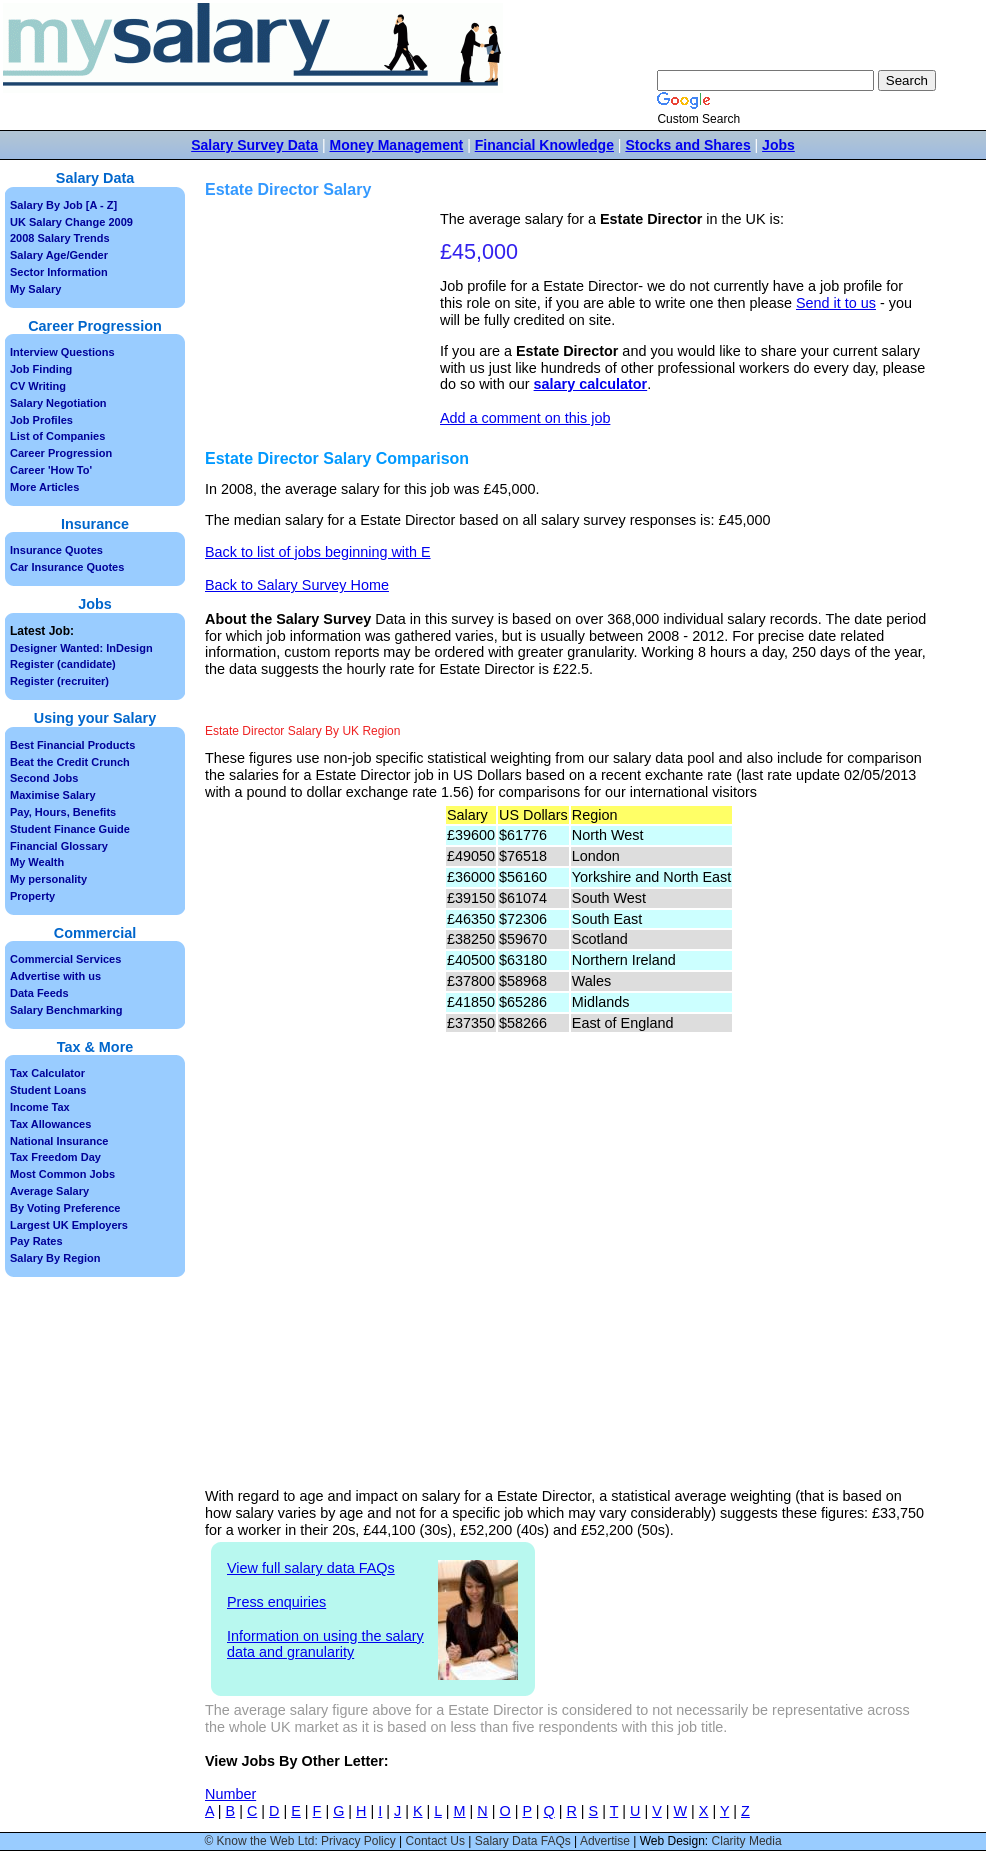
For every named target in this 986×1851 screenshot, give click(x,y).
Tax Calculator (47, 1073)
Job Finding (41, 369)
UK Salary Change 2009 (71, 222)
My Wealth (37, 862)
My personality (48, 879)
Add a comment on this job (525, 418)
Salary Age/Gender (59, 255)
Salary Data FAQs (523, 1841)
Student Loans (48, 1090)
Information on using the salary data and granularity (325, 1644)
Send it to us (836, 303)
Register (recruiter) (59, 681)
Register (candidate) (63, 664)
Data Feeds (39, 993)
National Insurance (59, 1141)
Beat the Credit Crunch (70, 762)
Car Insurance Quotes (67, 567)
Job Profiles (41, 420)
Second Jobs (44, 778)
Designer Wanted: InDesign (81, 648)
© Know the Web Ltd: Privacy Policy (299, 1841)
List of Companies (57, 436)
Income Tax (40, 1107)
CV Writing (38, 386)
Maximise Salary (53, 795)
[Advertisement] (325, 311)
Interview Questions (62, 352)
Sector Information (59, 272)
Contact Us (435, 1841)
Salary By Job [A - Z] (63, 205)
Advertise (605, 1841)
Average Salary (49, 1191)
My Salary (35, 289)
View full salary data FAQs (311, 1568)
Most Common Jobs (62, 1174)
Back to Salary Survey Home (297, 585)
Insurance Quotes (56, 550)
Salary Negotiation (58, 403)
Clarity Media (747, 1841)
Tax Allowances (50, 1124)
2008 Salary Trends (60, 238)
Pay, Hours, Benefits (63, 812)
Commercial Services (65, 959)
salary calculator (591, 384)
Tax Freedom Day (55, 1157)
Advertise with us (55, 976)
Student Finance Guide (70, 829)
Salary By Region (55, 1258)
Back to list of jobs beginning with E (318, 552)
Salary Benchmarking (66, 1010)
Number (230, 1794)
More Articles (44, 487)
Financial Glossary (59, 846)
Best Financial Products (72, 745)
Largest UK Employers (69, 1225)
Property (32, 896)
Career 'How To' (51, 470)
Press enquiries (276, 1602)
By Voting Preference (65, 1208)
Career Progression (61, 453)
